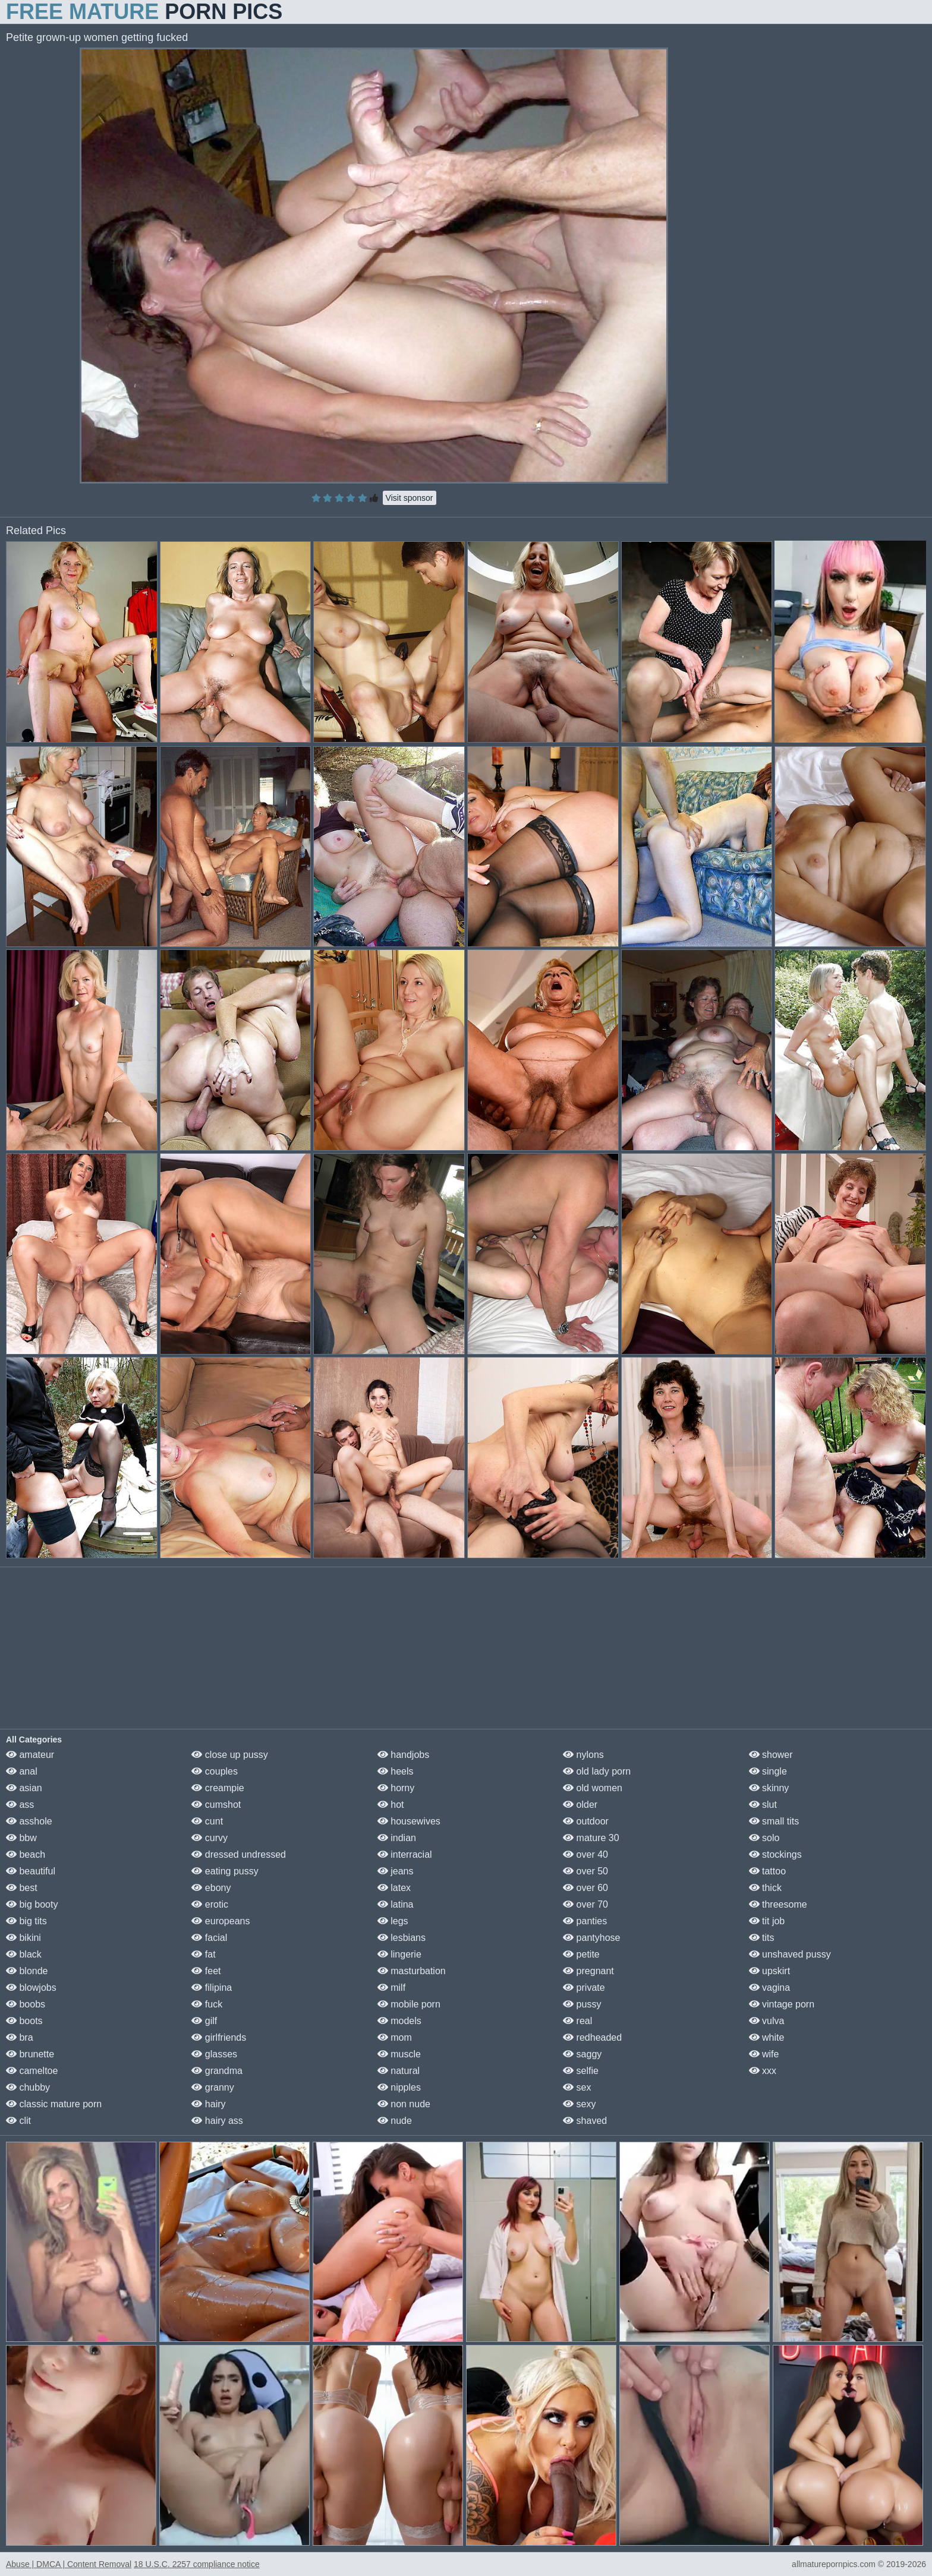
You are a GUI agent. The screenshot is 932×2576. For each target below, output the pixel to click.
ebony (211, 1888)
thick (765, 1888)
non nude (403, 2104)
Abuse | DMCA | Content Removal (68, 2564)
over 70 (585, 1904)
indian (396, 1838)
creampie (217, 1788)
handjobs (403, 1755)
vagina (770, 1987)
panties (585, 1921)
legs (392, 1921)
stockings (775, 1854)
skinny (769, 1788)
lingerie (399, 1954)
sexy (579, 2104)
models (399, 2021)
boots (24, 2021)
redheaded (592, 2037)
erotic (209, 1904)
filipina (211, 1987)
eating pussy (224, 1871)
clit (18, 2121)
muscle (399, 2054)
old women (592, 1788)
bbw (21, 1838)
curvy (209, 1838)
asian (24, 1788)
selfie (581, 2071)
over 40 (585, 1854)
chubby (28, 2087)
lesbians (401, 1938)
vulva (767, 2021)
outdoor (586, 1821)
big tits (26, 1921)
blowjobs (31, 1987)
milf (391, 1987)
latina (395, 1904)
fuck (206, 2004)
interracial (404, 1854)
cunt (207, 1821)
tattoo (767, 1871)
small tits (774, 1821)
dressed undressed (238, 1854)
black (24, 1954)
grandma (217, 2071)
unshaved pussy (790, 1954)
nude (394, 2121)
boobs (25, 2004)
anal (21, 1771)
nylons (583, 1755)
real (577, 2021)
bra (19, 2037)
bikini (23, 1938)
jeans (395, 1871)
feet (206, 1971)
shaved (585, 2121)
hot (390, 1805)
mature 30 (591, 1838)
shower (771, 1755)
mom (394, 2037)
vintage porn (782, 2004)
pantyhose (591, 1938)
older (580, 1805)
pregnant (588, 1971)
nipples (399, 2087)
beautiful (30, 1871)
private (583, 1987)
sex (577, 2087)
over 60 (585, 1888)
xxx (762, 2071)
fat (203, 1954)
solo (764, 1838)
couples (214, 1771)
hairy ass (217, 2121)
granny (212, 2087)
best (21, 1888)
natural (398, 2071)
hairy (208, 2104)
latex (394, 1888)
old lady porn (597, 1771)
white (767, 2037)
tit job (767, 1921)
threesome (778, 1904)
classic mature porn (54, 2104)
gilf (204, 2021)
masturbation (411, 1971)
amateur (30, 1755)
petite (581, 1954)
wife (764, 2054)
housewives (408, 1821)
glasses (214, 2054)
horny (395, 1788)
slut (763, 1805)
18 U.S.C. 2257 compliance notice (197, 2564)
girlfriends (218, 2037)
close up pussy (229, 1755)
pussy (582, 2004)
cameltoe (32, 2071)
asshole (29, 1821)
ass (20, 1805)
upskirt (770, 1971)
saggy (582, 2054)
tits (761, 1938)
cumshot (216, 1805)
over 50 (585, 1871)
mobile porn (408, 2004)
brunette (30, 2054)
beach (25, 1854)
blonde (27, 1971)
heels (395, 1771)
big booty (32, 1904)
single (768, 1771)
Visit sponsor (409, 498)
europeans (220, 1921)
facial (209, 1938)
